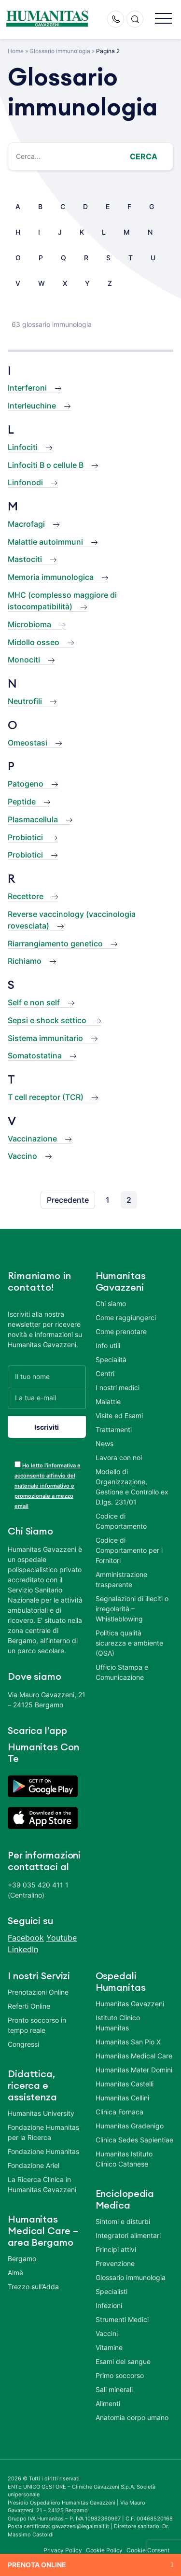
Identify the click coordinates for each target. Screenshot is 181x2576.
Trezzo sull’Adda (33, 2286)
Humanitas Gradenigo (130, 2126)
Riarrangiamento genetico (55, 943)
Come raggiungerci (126, 1317)
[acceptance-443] (17, 1464)
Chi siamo (111, 1303)
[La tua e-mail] (47, 1397)
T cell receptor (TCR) (46, 1097)
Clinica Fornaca (119, 2112)
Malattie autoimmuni (45, 542)
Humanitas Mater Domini (134, 2070)
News (104, 1443)
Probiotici (25, 837)
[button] (163, 19)
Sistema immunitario (45, 1038)
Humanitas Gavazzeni (130, 2003)
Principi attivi (116, 2249)
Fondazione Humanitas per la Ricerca (43, 2132)
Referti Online (29, 2006)
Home (16, 51)
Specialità (111, 1359)
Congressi (23, 2044)
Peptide (22, 801)
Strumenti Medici (122, 2319)
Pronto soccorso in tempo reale (37, 2025)
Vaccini (107, 2333)
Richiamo (25, 961)
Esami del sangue (123, 2361)
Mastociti (25, 559)
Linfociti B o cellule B (46, 465)
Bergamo (22, 2258)
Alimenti (108, 2403)
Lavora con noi (119, 1457)
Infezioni (109, 2305)
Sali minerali (114, 2389)
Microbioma (29, 624)
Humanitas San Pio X (128, 2042)
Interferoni (27, 388)
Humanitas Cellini (122, 2098)
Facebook (26, 1938)
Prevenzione (115, 2263)
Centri (105, 1373)
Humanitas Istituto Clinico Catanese (124, 2159)
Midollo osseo (33, 642)
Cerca (143, 156)
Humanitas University (41, 2113)
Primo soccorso (120, 2375)
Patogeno (25, 783)
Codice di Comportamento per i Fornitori (129, 1550)
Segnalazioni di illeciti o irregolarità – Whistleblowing (132, 1608)
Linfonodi (25, 482)
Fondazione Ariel (33, 2165)
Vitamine (109, 2347)
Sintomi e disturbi (123, 2221)
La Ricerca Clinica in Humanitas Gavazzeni (42, 2184)
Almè (15, 2272)
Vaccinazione (32, 1138)
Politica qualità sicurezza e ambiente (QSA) (129, 1643)
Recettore (25, 896)
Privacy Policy (62, 2550)
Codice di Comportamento (121, 1521)
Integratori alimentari (128, 2235)
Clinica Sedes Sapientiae (134, 2140)
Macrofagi (26, 524)
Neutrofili (25, 701)
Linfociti (23, 447)
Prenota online (37, 2565)
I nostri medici (117, 1387)
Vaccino (22, 1156)
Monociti (24, 659)
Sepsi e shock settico (47, 1020)
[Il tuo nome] (47, 1376)
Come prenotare (121, 1331)
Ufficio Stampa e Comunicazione (122, 1672)
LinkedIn (23, 1949)
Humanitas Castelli (124, 2084)
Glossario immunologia (59, 51)
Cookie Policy (104, 2550)
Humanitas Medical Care (134, 2056)
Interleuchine (32, 405)
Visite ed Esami (119, 1415)
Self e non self (34, 1002)
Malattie (108, 1401)
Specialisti (111, 2291)
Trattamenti (114, 1429)
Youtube (61, 1938)
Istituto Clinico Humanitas (118, 2022)
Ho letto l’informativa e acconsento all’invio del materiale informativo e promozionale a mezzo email (47, 1485)
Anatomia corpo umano (132, 2417)
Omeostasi (27, 742)
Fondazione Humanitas (43, 2151)
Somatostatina (35, 1055)
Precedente (68, 1200)
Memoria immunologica (51, 577)
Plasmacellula (33, 819)
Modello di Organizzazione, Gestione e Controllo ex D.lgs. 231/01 (132, 1486)
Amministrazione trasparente (121, 1579)
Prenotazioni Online (38, 1992)
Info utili (108, 1345)
